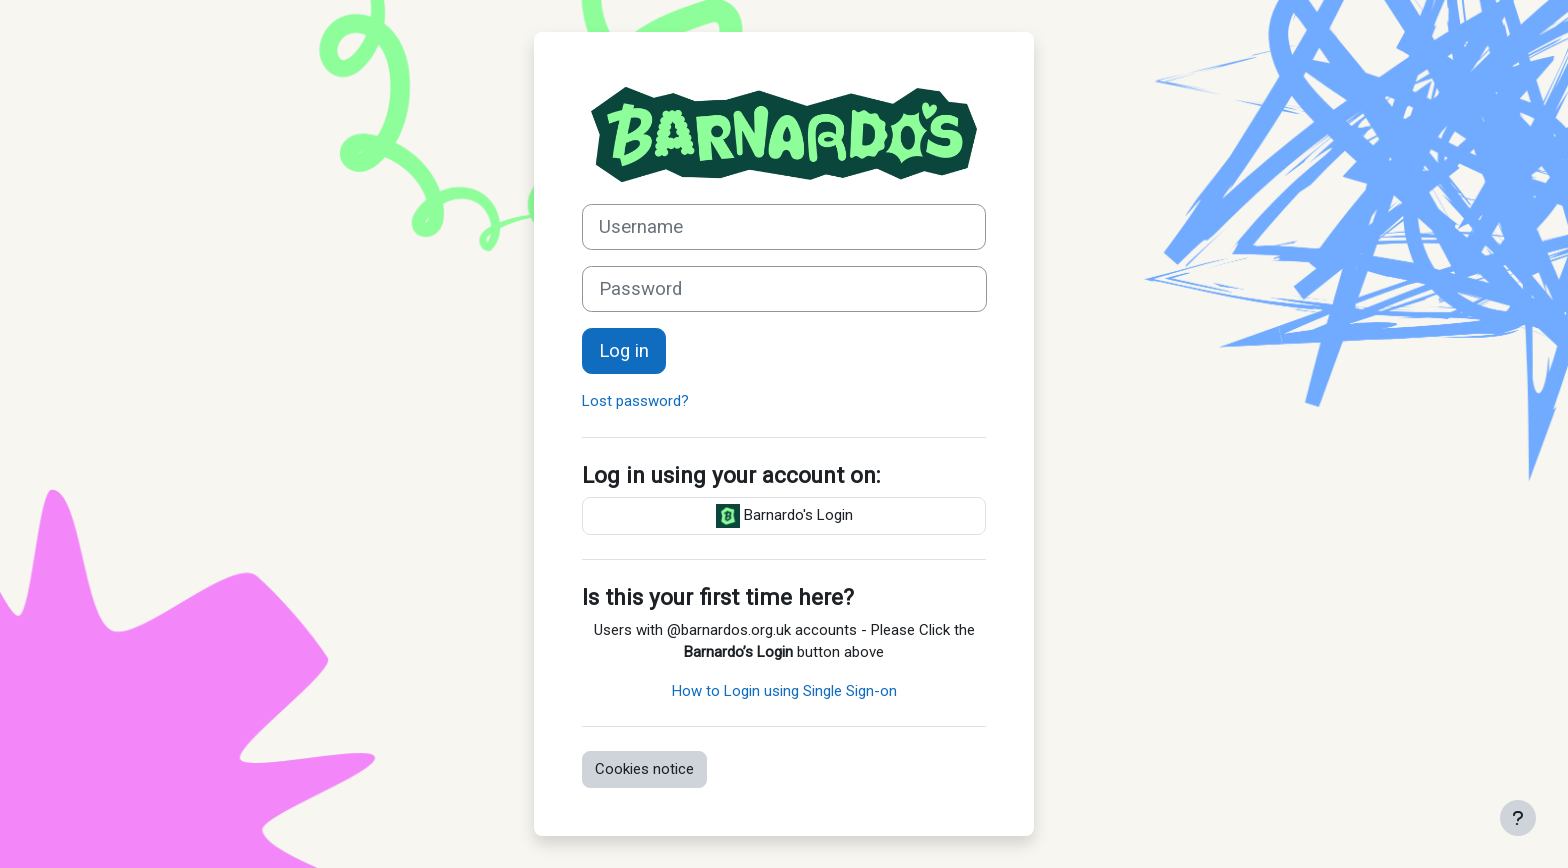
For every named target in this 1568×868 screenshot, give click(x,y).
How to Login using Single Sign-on (784, 691)
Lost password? (635, 401)
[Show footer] (1518, 818)
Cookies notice (644, 769)
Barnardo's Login (784, 516)
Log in (624, 351)
